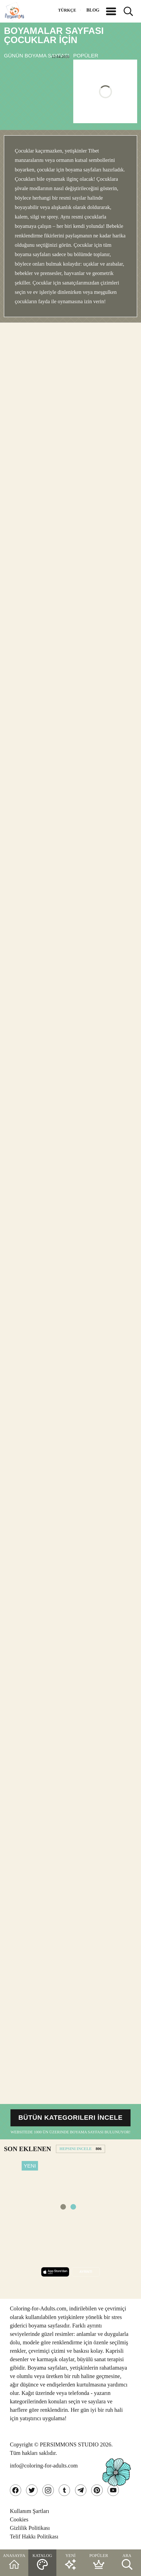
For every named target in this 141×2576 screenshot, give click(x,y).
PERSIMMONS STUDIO (69, 2444)
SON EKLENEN (27, 2149)
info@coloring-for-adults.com (44, 2466)
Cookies (19, 2519)
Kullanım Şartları (29, 2511)
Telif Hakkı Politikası (34, 2536)
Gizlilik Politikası (30, 2528)
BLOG (92, 10)
